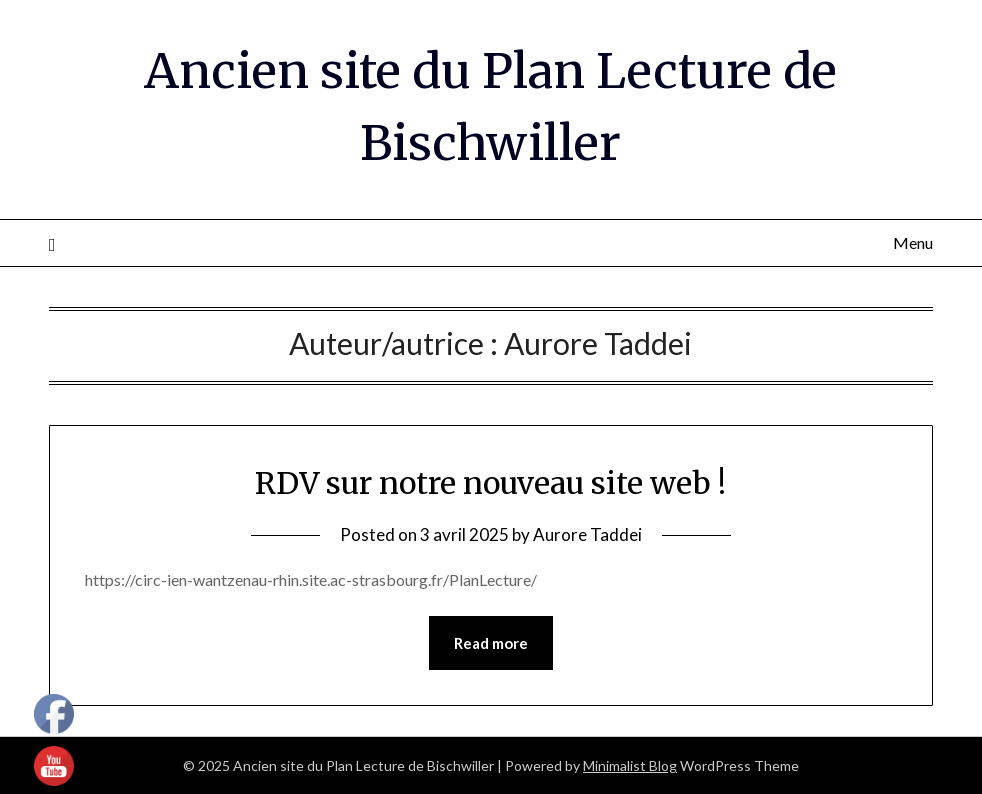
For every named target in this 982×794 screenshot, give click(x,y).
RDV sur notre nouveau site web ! (490, 483)
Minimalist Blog (630, 765)
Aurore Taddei (587, 534)
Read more (491, 643)
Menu (913, 242)
